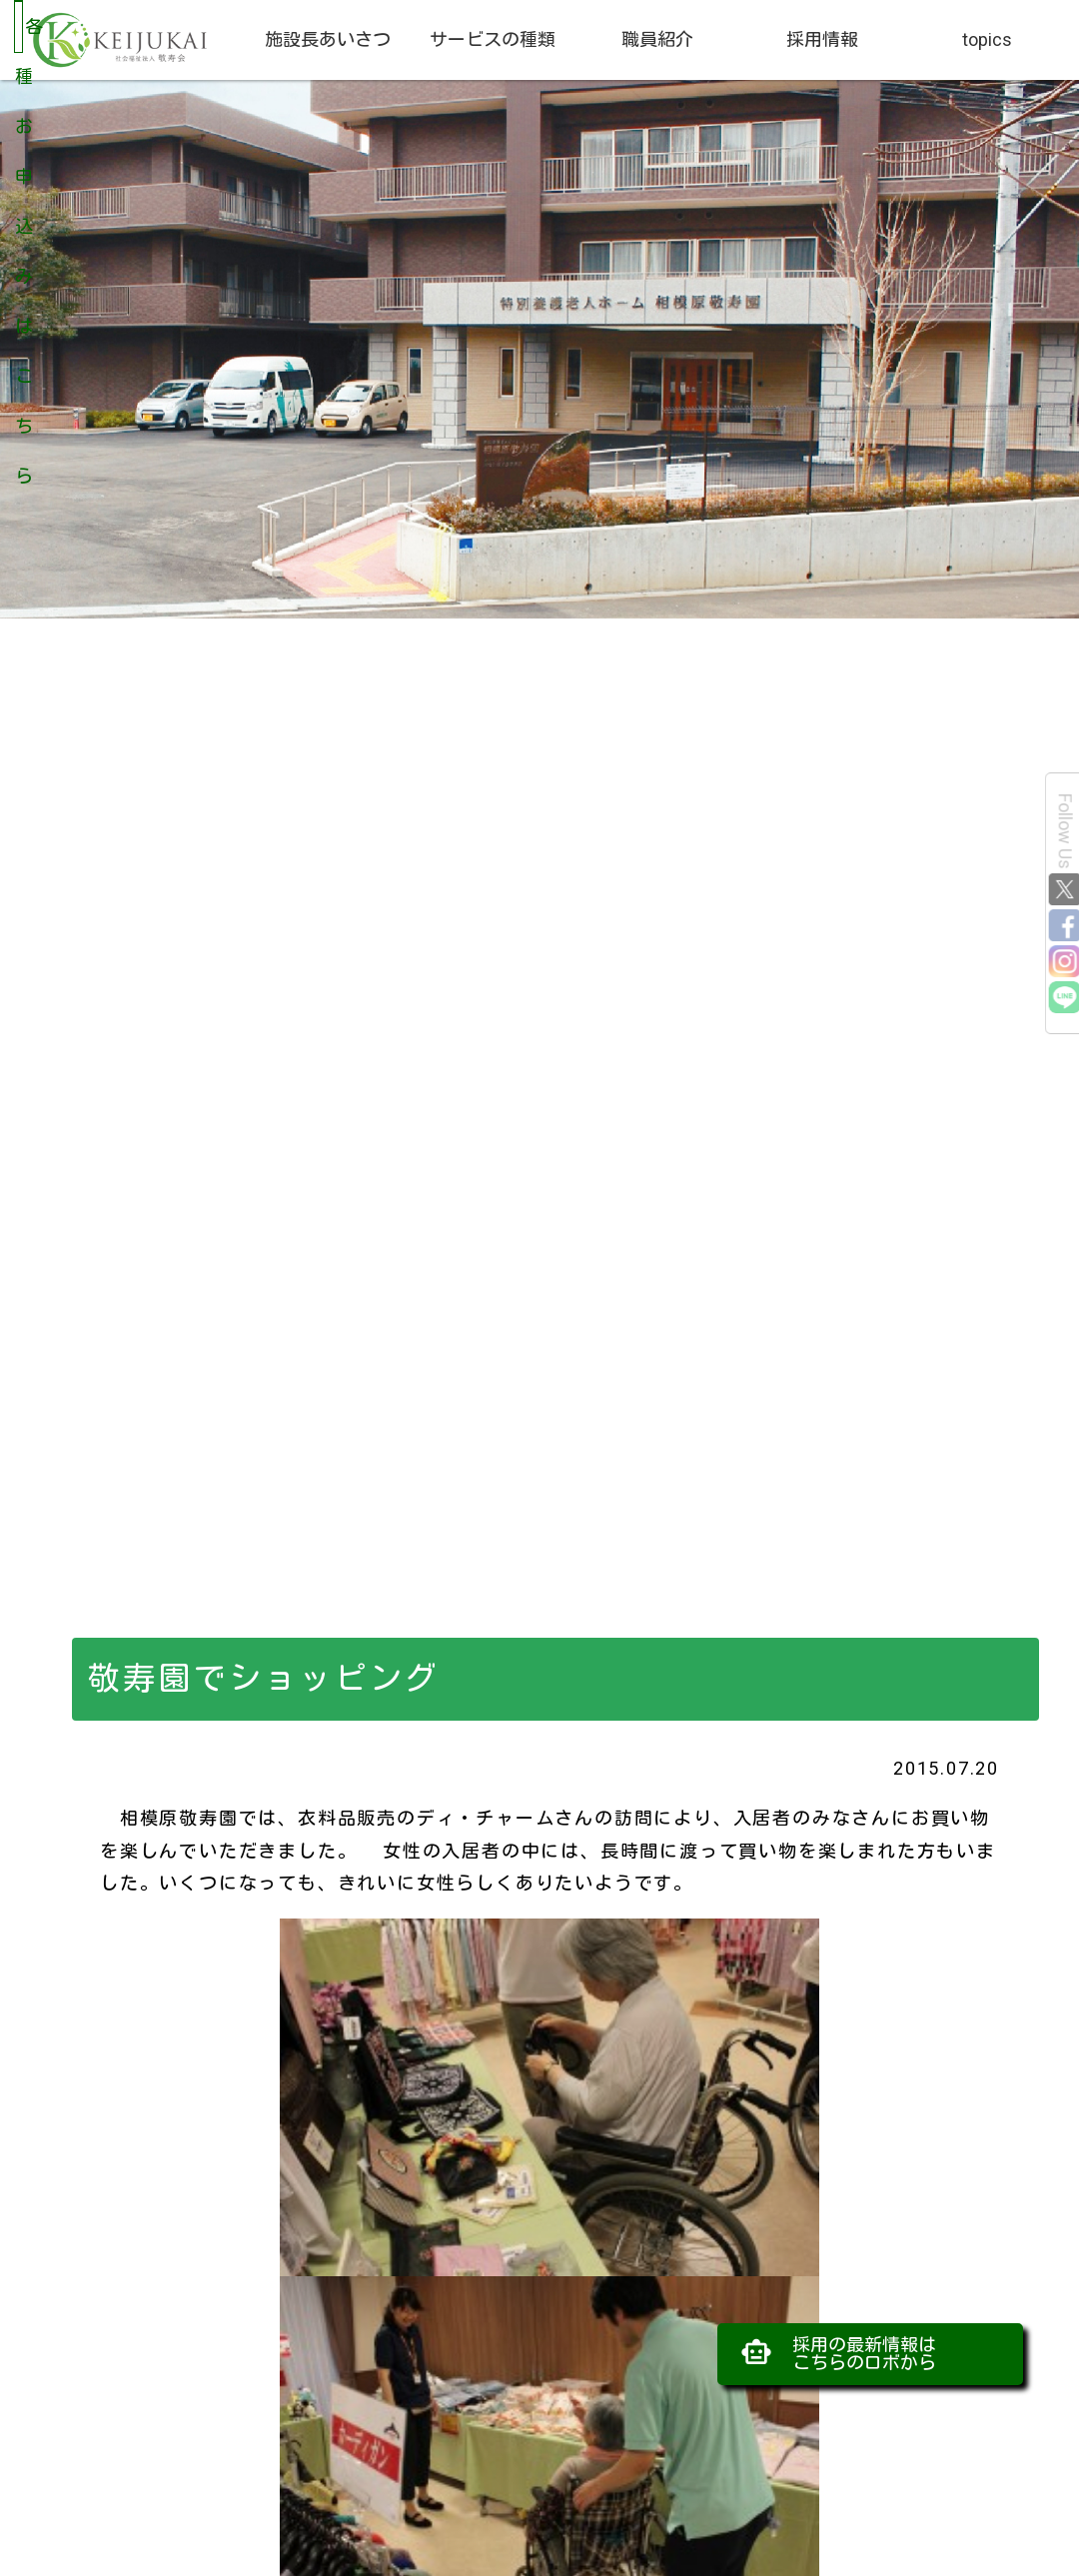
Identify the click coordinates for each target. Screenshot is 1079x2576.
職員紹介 (657, 39)
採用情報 (822, 39)
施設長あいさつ (328, 39)
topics (987, 39)
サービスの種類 (492, 39)
